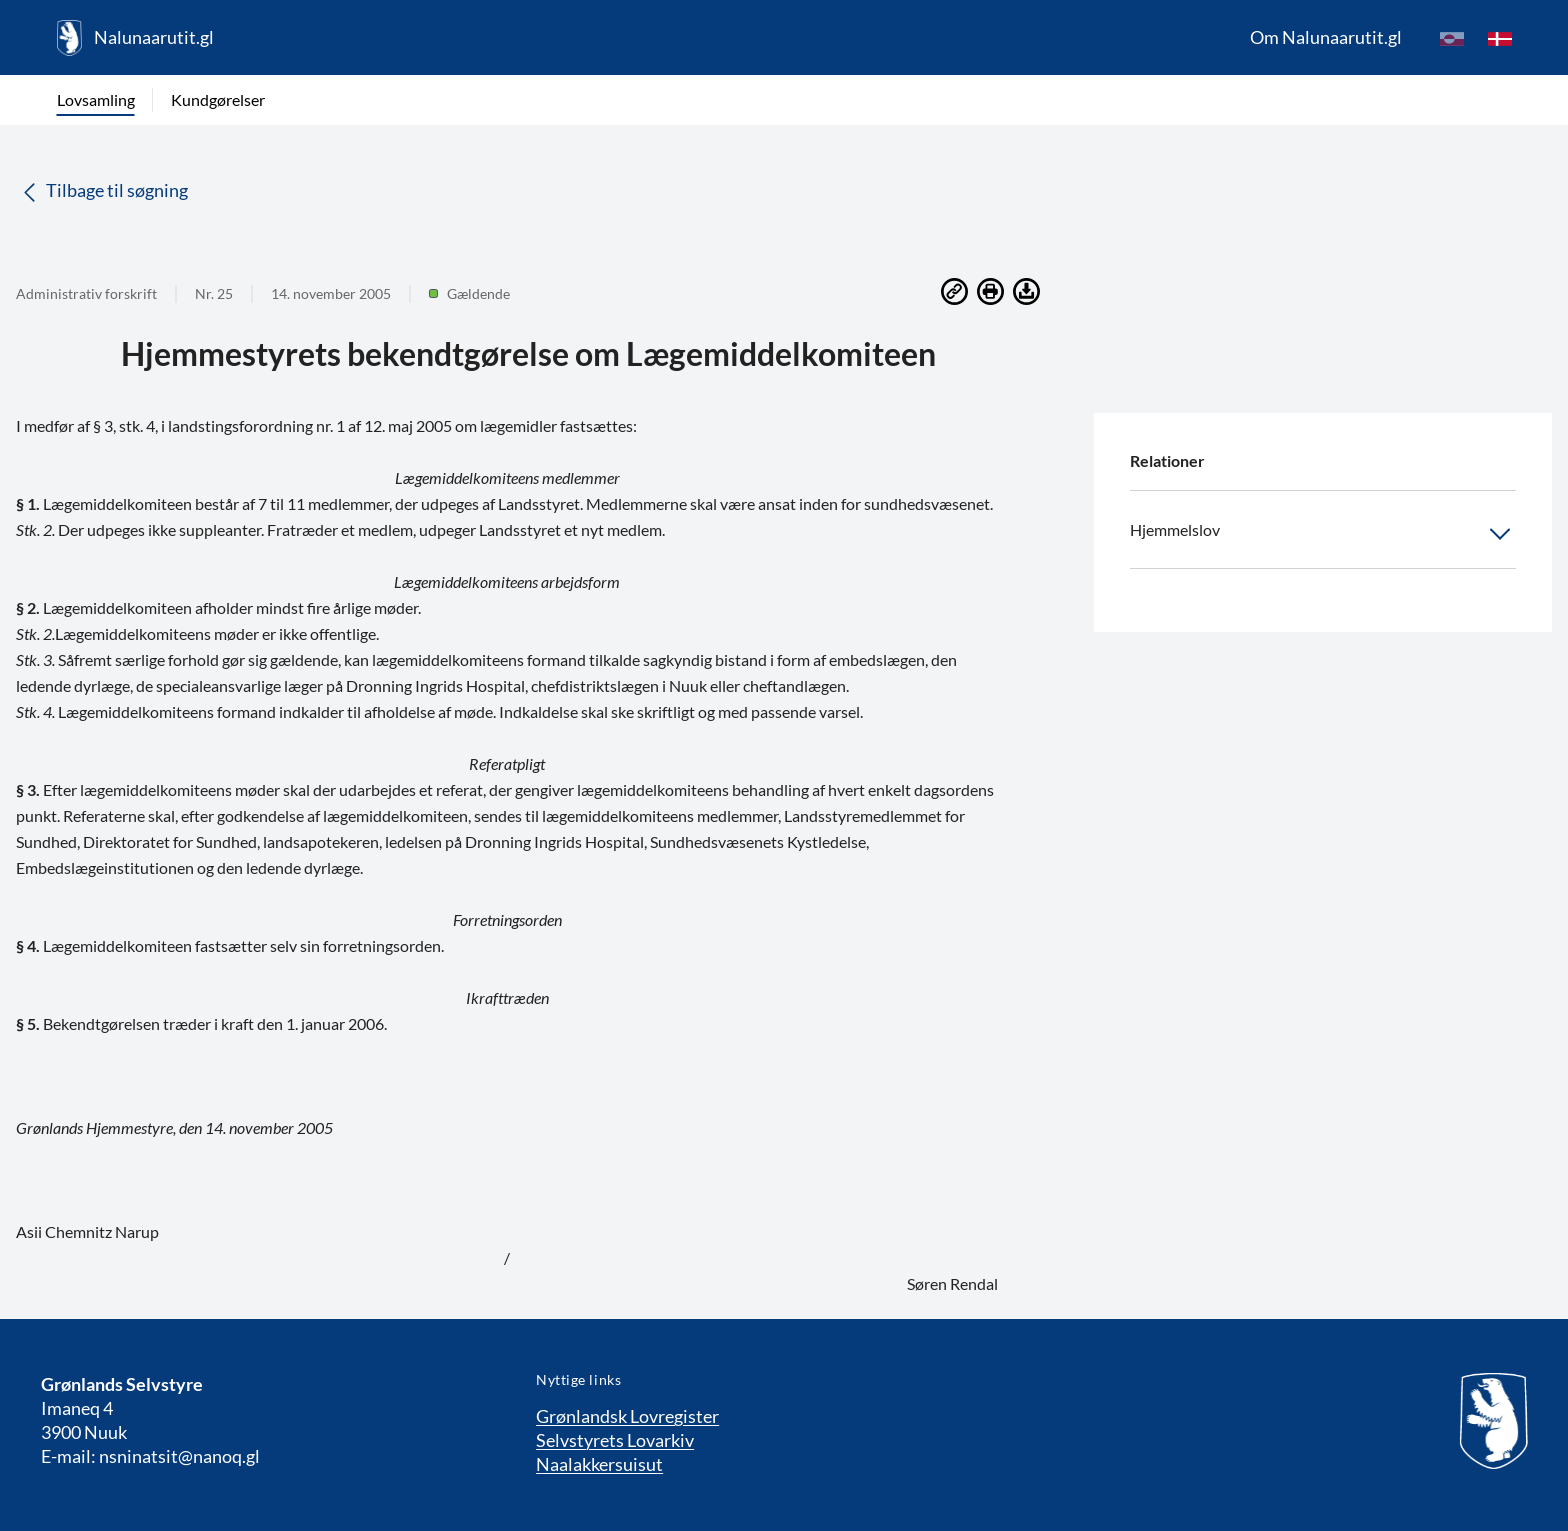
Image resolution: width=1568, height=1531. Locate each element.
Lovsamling (96, 99)
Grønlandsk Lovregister (627, 1416)
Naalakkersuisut (599, 1464)
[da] (1500, 38)
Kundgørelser (218, 99)
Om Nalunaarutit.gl (1326, 37)
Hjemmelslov (1323, 534)
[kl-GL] (1452, 38)
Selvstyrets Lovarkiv (615, 1440)
